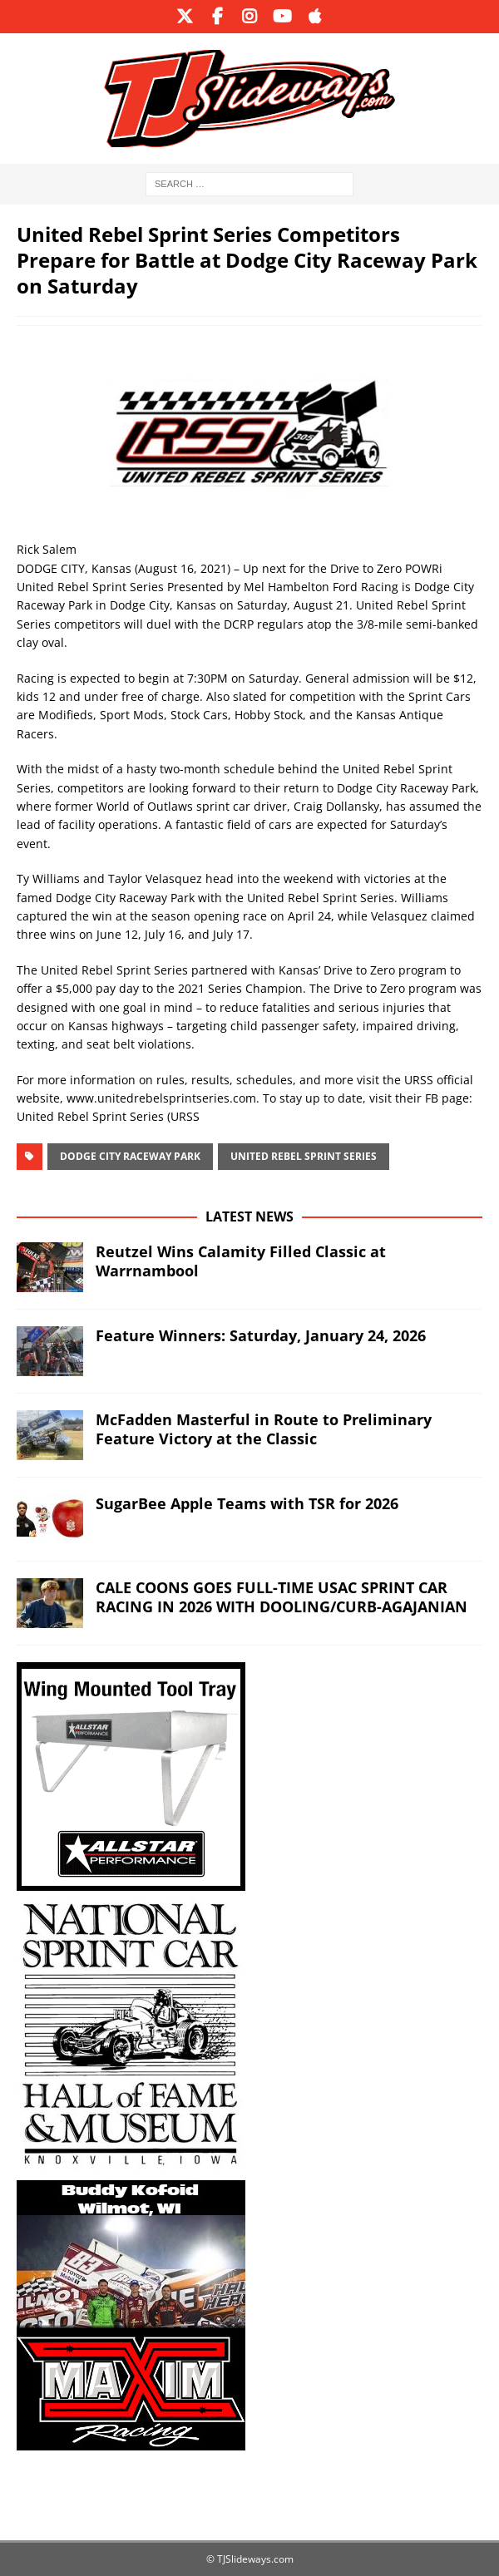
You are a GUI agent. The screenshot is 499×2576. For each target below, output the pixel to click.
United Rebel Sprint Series (303, 1156)
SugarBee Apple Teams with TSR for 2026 (247, 1503)
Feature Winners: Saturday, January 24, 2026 (261, 1335)
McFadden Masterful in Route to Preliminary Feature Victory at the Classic (264, 1428)
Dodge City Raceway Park (130, 1156)
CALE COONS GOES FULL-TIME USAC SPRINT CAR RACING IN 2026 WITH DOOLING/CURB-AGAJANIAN (281, 1596)
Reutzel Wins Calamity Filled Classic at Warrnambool (241, 1261)
